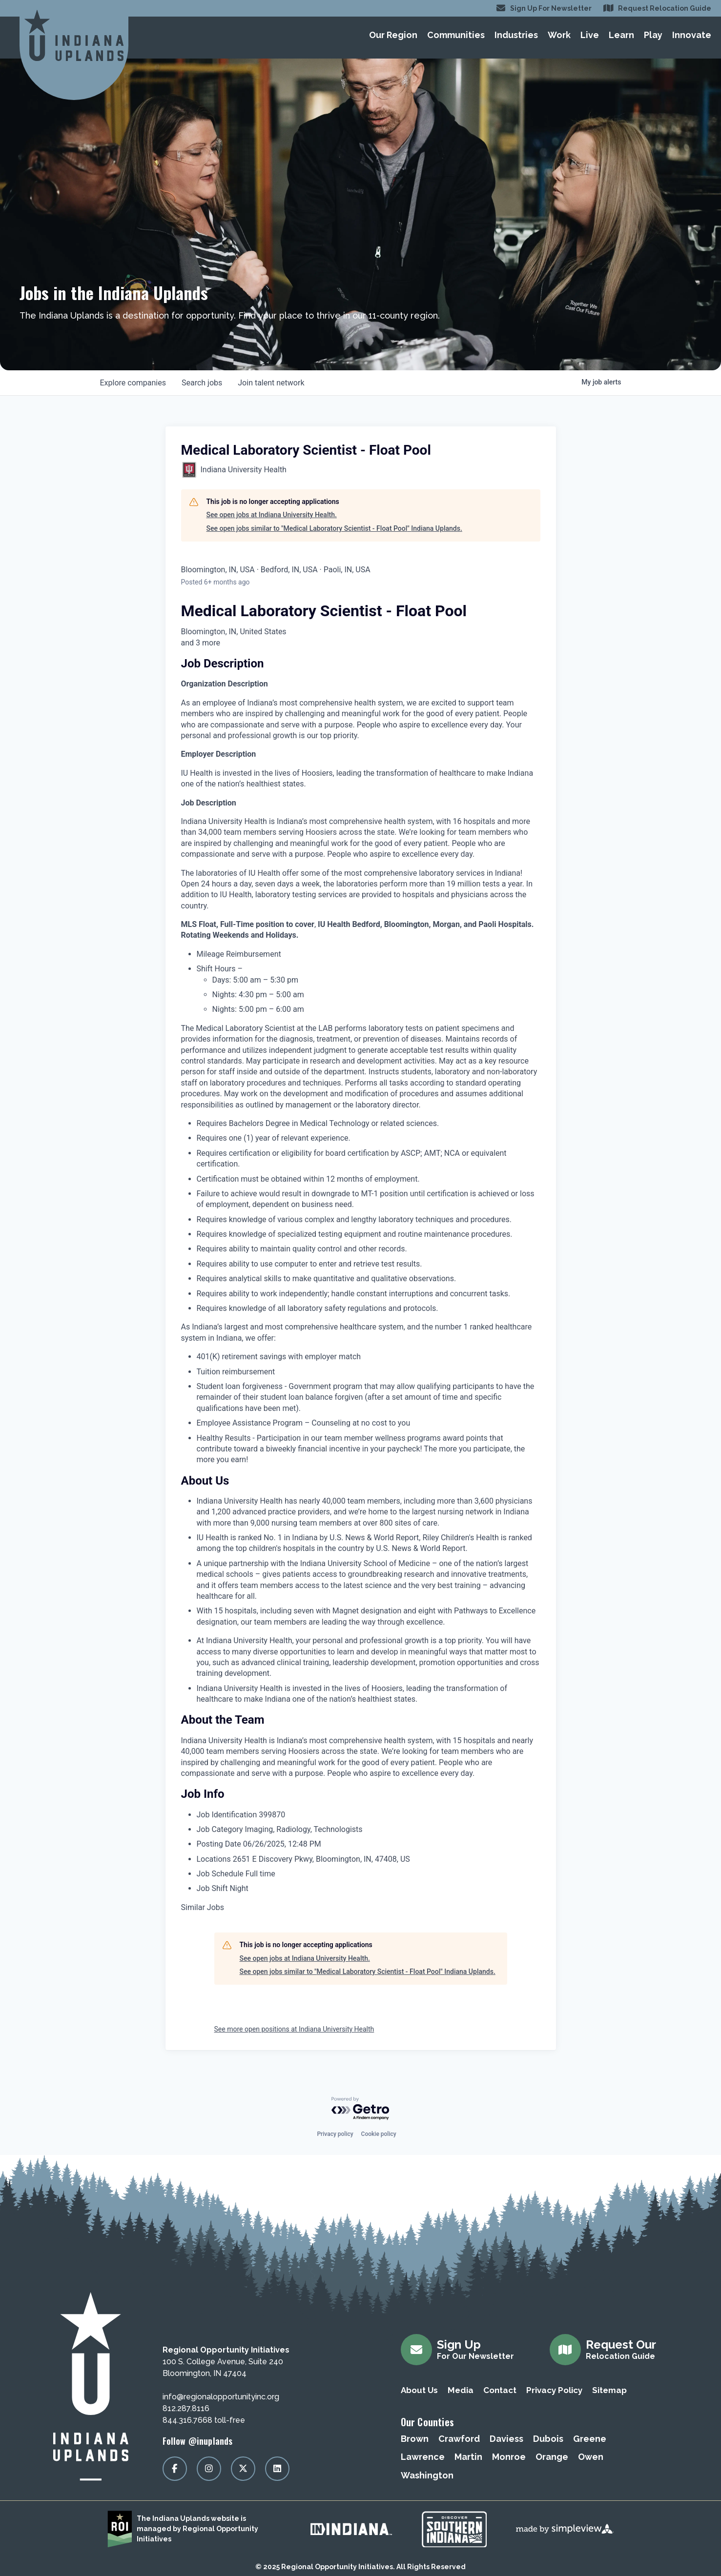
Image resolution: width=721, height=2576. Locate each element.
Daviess (506, 2439)
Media (461, 2390)
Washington (427, 2475)
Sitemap (609, 2390)
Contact (499, 2390)
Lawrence (423, 2457)
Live (589, 35)
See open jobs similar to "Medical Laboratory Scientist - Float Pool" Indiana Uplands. (334, 528)
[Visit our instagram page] (209, 2468)
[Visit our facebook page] (175, 2468)
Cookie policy (378, 2134)
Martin (468, 2457)
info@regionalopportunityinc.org (221, 2396)
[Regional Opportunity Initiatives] (74, 35)
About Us (419, 2390)
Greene (589, 2439)
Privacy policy (335, 2134)
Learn (621, 35)
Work (559, 35)
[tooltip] (360, 643)
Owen (590, 2457)
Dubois (548, 2439)
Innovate (691, 35)
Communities (456, 35)
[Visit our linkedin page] (277, 2468)
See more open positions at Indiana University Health (294, 2029)
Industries (516, 35)
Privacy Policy (554, 2390)
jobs (202, 382)
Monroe (509, 2457)
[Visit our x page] (243, 2468)
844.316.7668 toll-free (204, 2420)
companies (133, 382)
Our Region (393, 35)
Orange (552, 2457)
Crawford (459, 2439)
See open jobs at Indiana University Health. (271, 515)
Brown (415, 2439)
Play (653, 35)
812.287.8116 (186, 2408)
